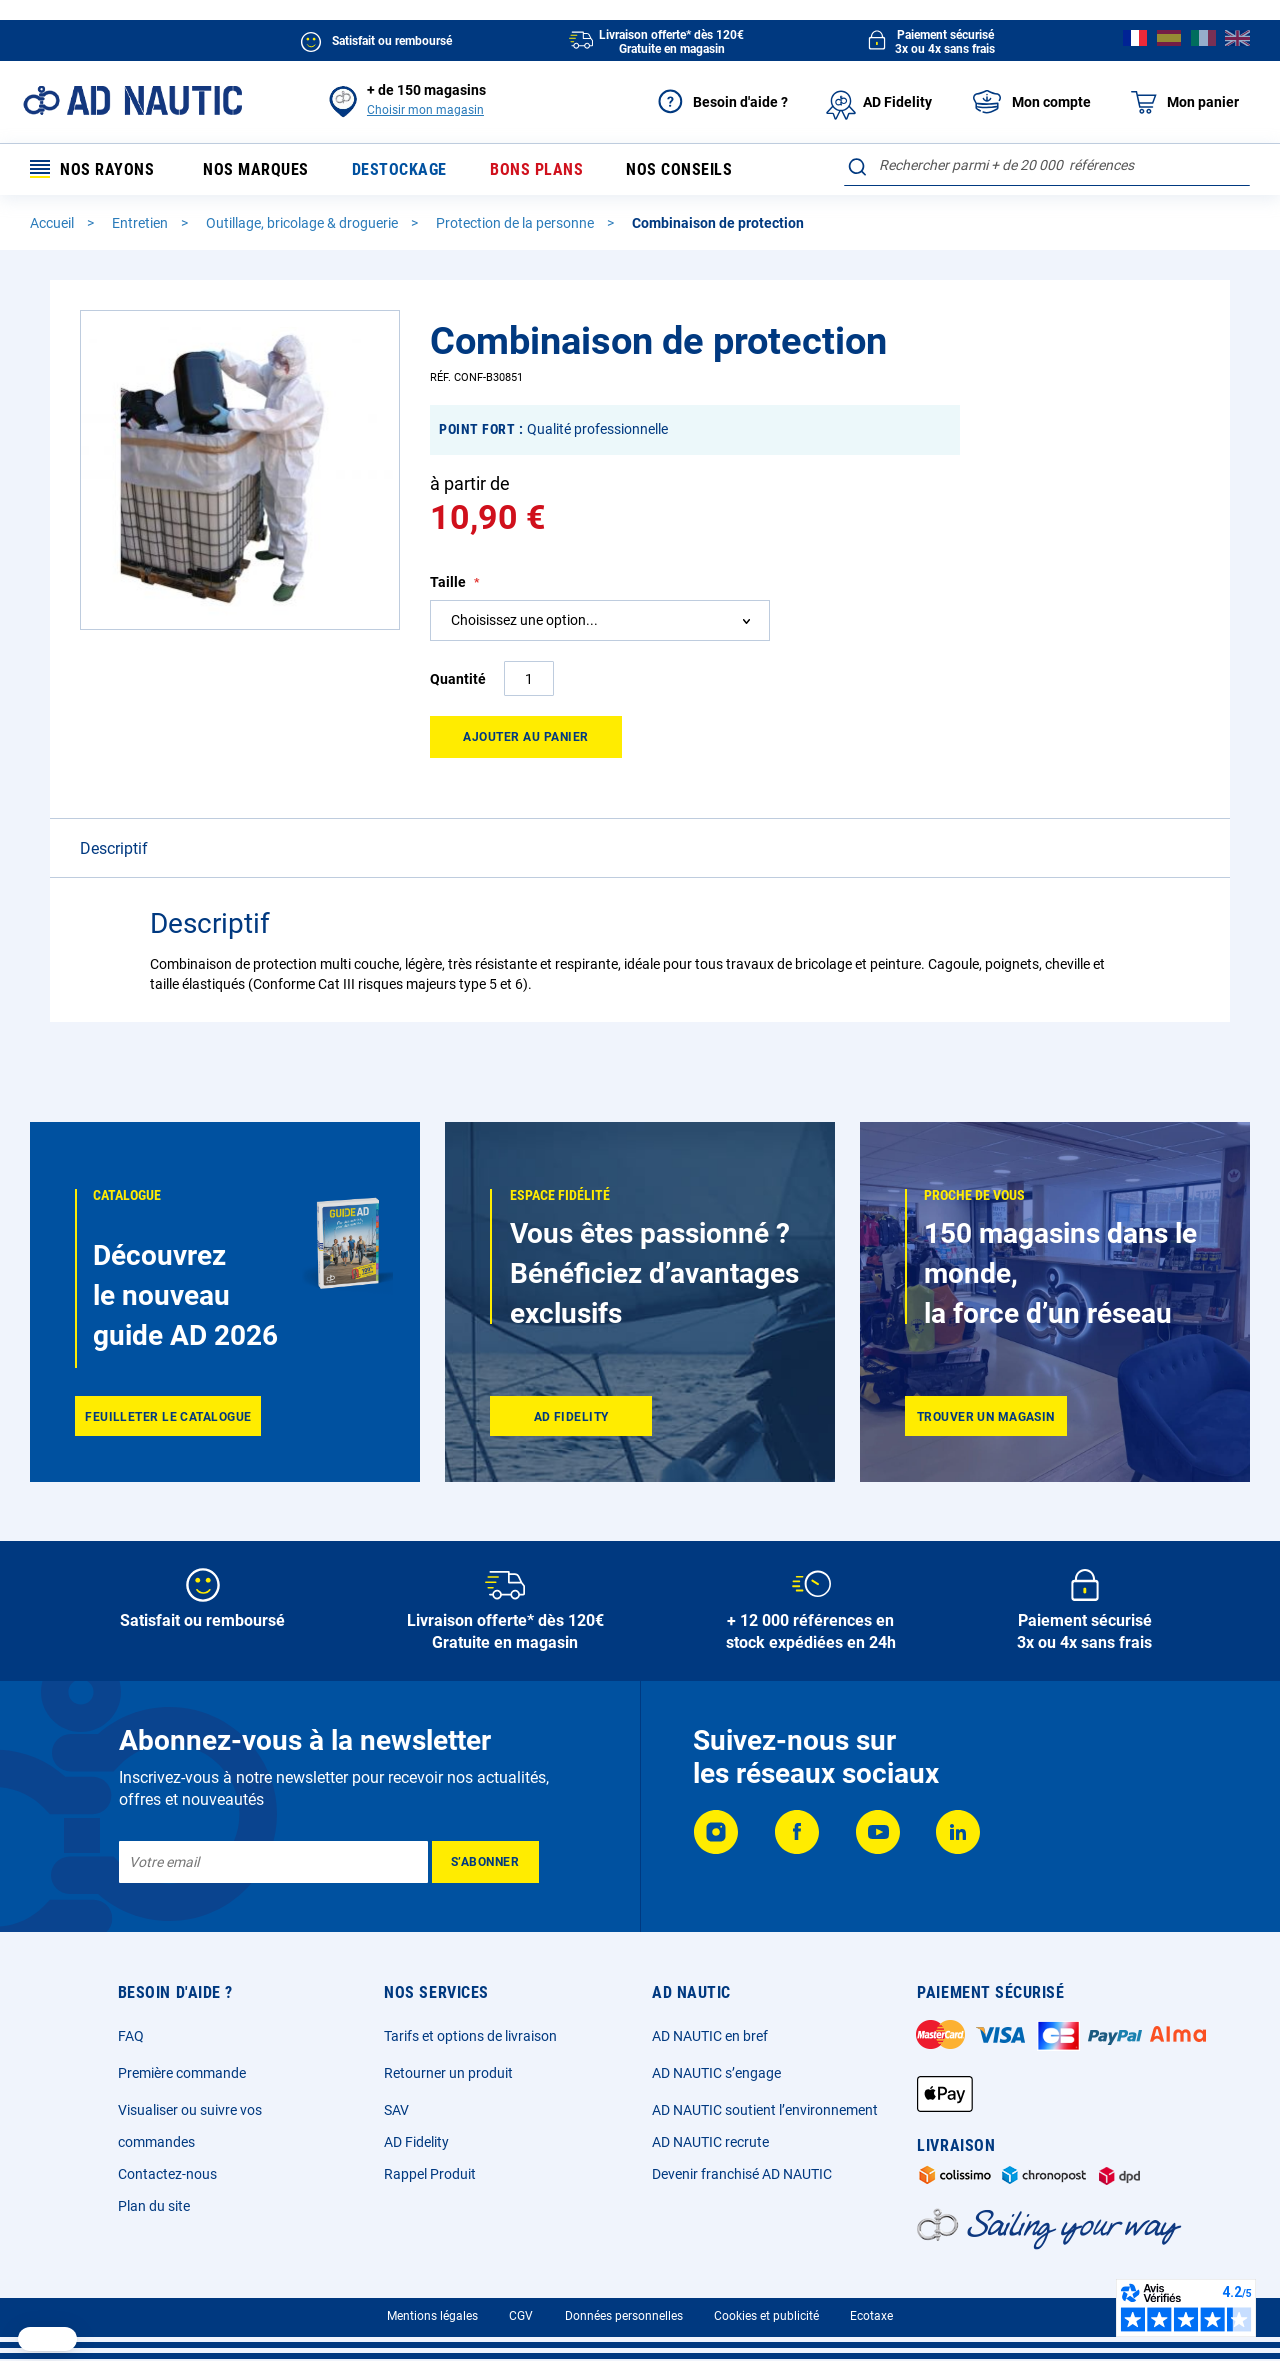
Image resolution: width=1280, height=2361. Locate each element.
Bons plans (536, 169)
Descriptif (114, 848)
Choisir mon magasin (425, 110)
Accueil (53, 223)
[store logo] (132, 100)
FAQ (131, 2036)
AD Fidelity (416, 2142)
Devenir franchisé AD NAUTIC (742, 2174)
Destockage (399, 169)
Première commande (182, 2073)
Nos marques (256, 169)
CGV (521, 2316)
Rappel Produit (430, 2174)
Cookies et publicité (766, 2316)
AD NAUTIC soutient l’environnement (765, 2110)
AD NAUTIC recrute (710, 2142)
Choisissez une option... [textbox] (524, 620)
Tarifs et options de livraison (470, 2036)
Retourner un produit (448, 2073)
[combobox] (1047, 165)
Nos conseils (679, 169)
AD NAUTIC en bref (710, 2036)
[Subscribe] (485, 1862)
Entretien (141, 223)
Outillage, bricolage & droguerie (303, 223)
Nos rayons (92, 169)
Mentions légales (432, 2316)
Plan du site (154, 2206)
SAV (396, 2110)
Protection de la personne (516, 223)
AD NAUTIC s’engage (716, 2073)
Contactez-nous (167, 2174)
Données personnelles (624, 2316)
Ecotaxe (871, 2316)
